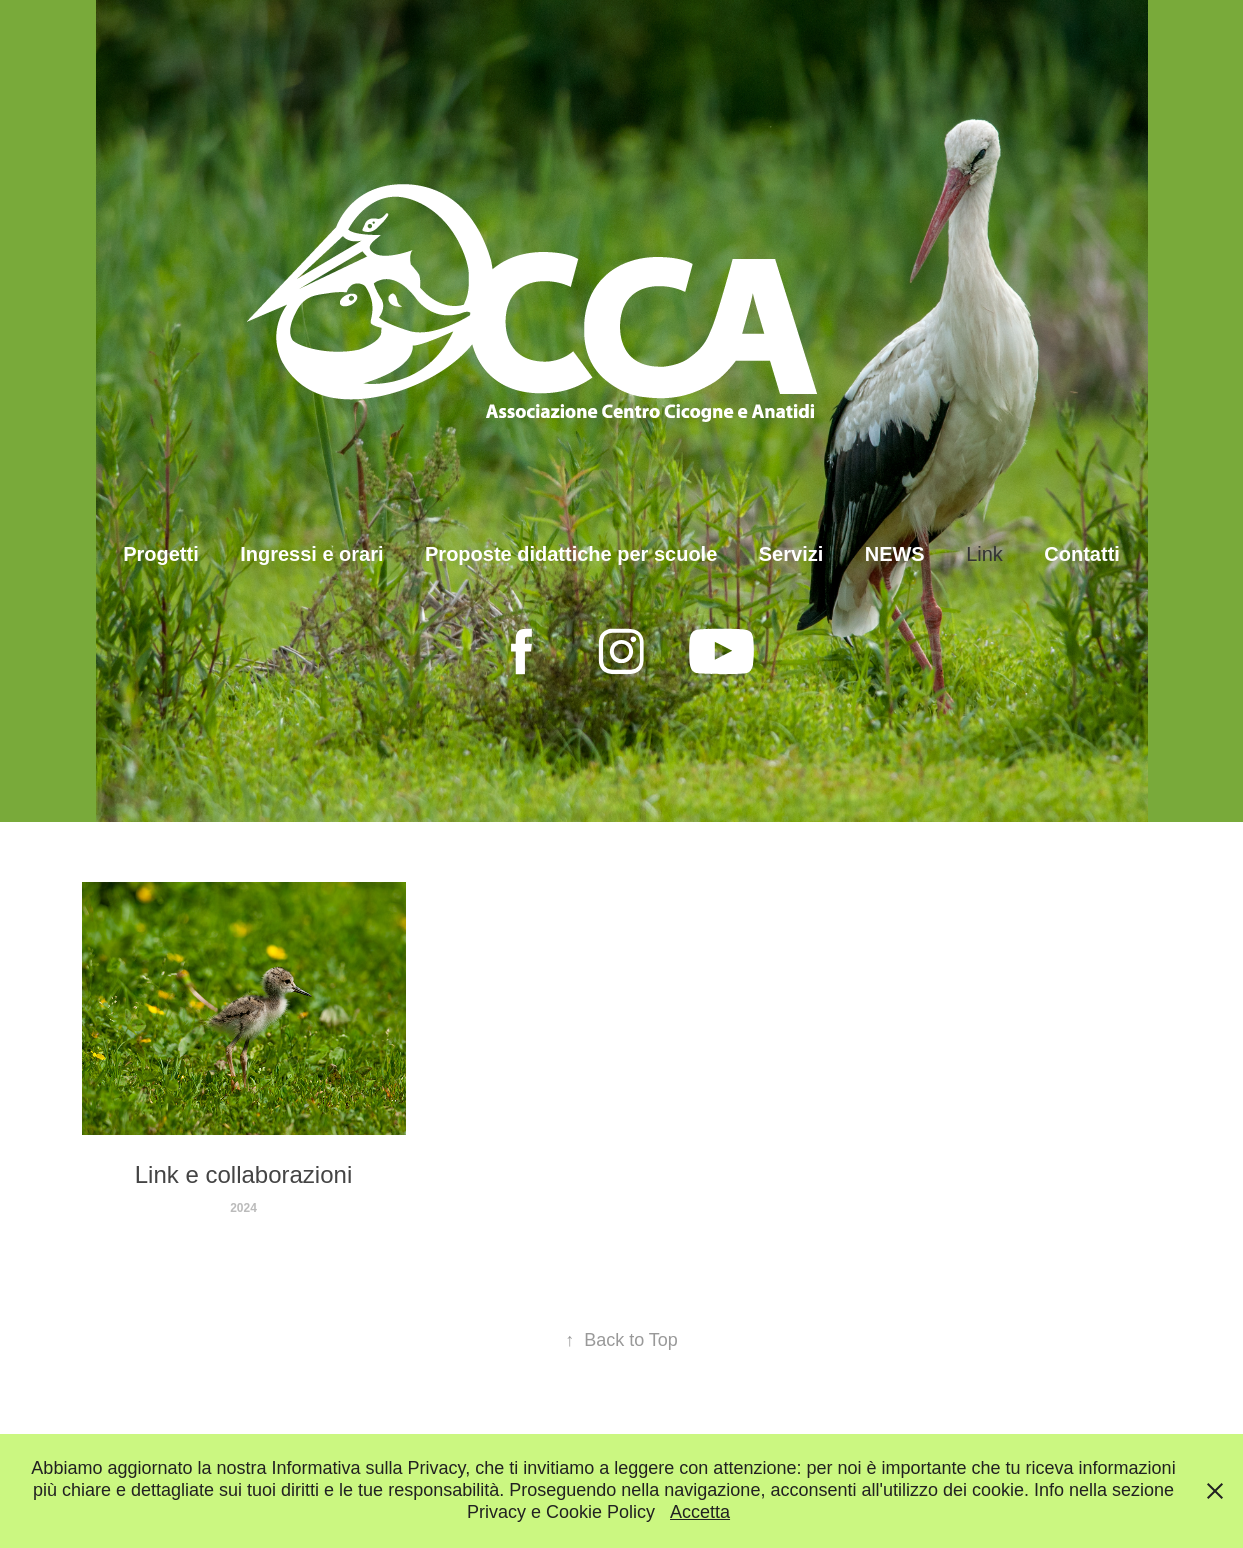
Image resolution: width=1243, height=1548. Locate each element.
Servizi (791, 554)
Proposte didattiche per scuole (571, 554)
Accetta (700, 1512)
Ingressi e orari (311, 554)
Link (984, 554)
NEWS (895, 554)
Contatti (1082, 554)
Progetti (161, 554)
